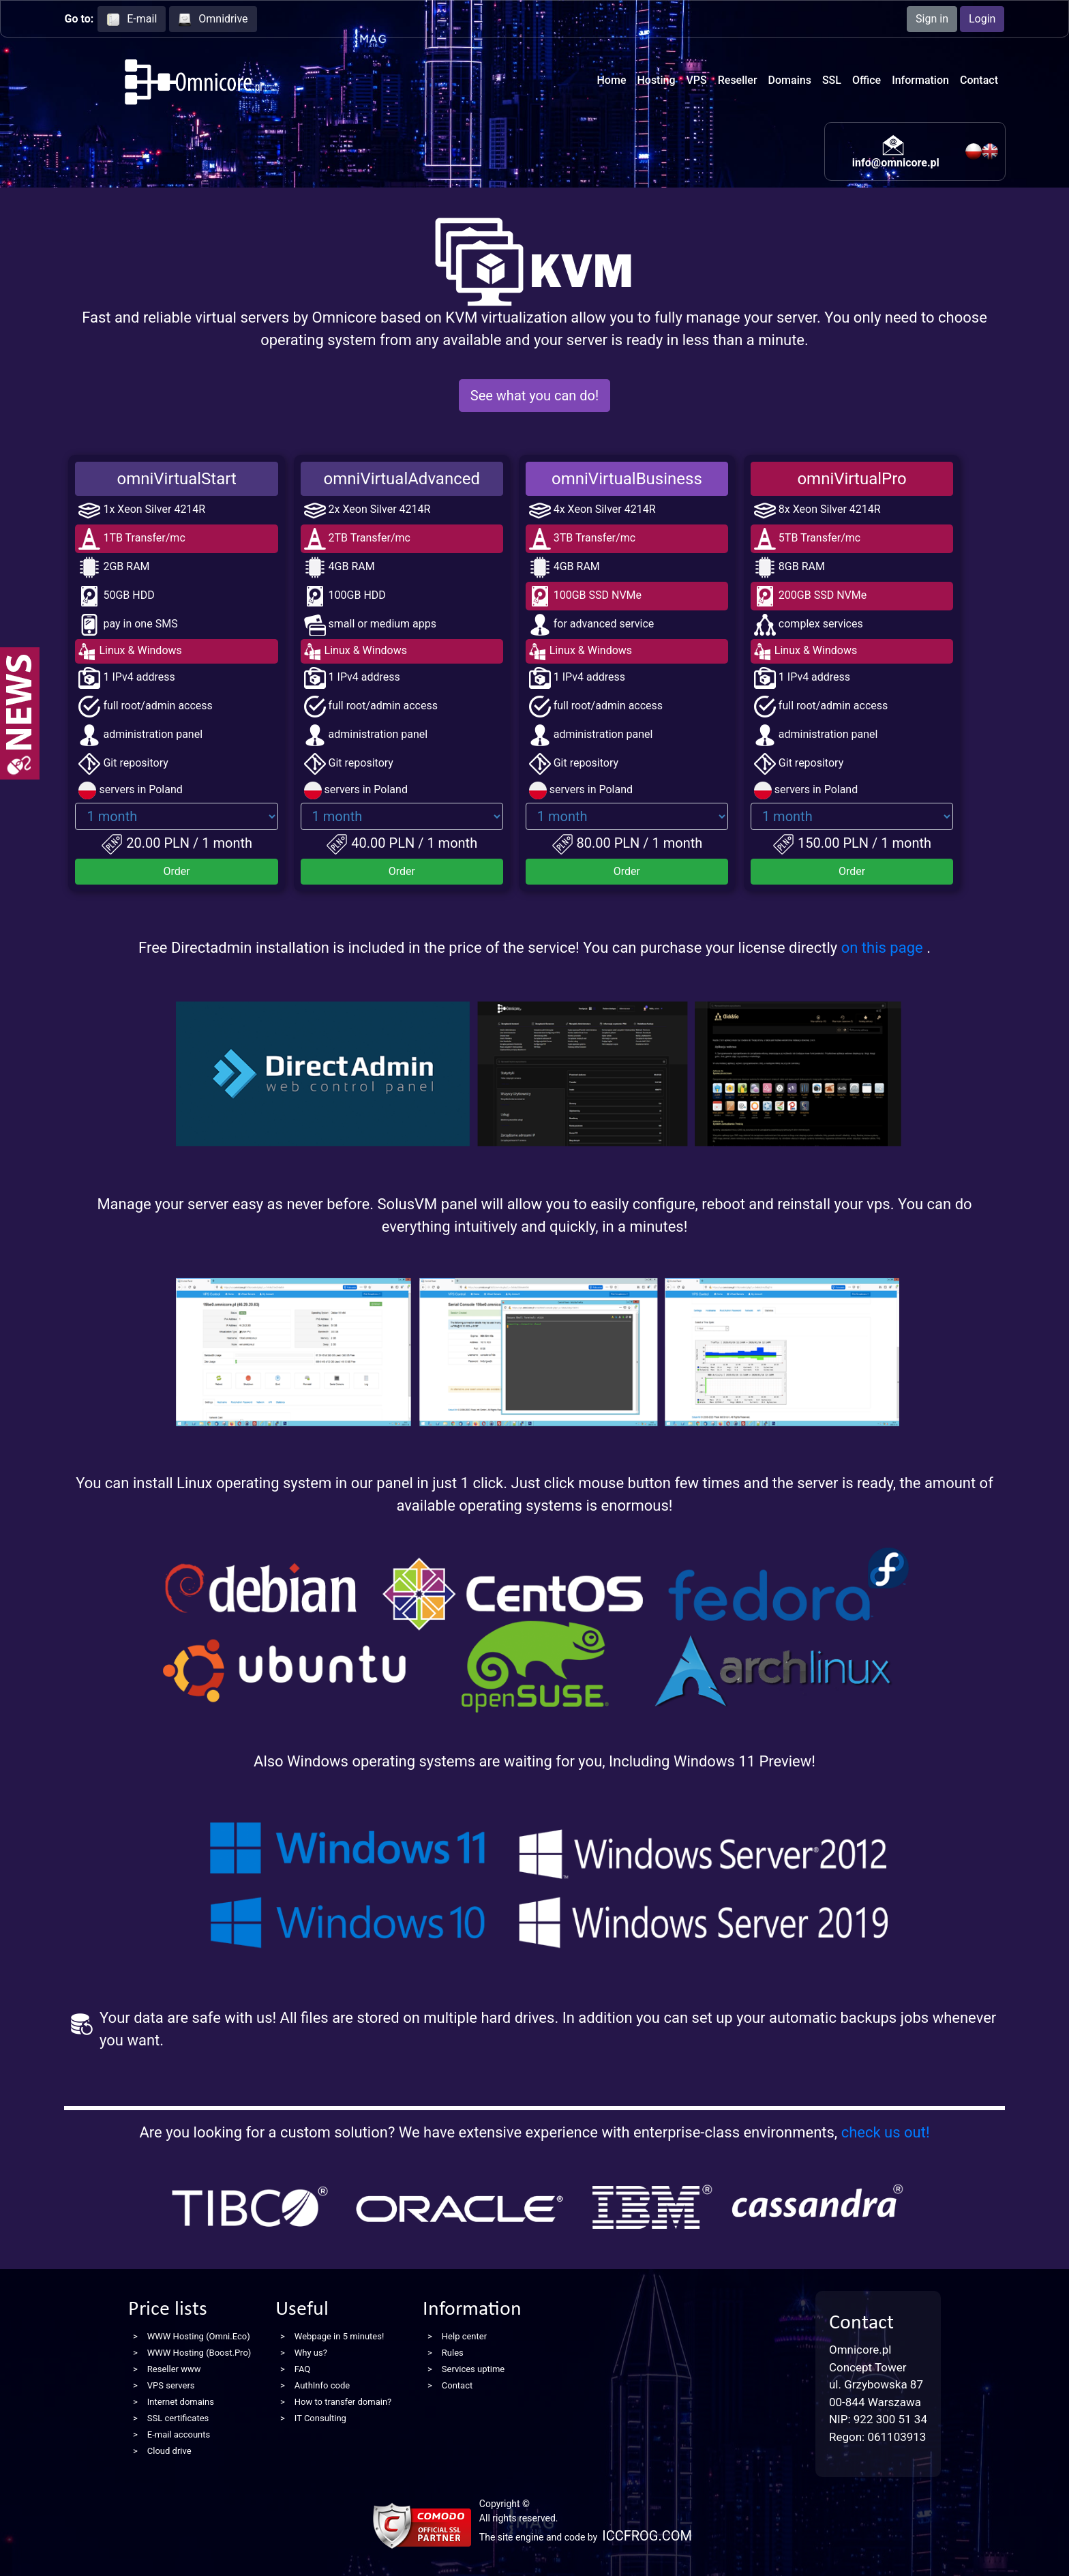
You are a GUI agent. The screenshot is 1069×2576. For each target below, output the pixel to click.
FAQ (302, 2369)
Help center (464, 2336)
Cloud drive (169, 2451)
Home (612, 80)
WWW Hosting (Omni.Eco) (198, 2336)
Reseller (737, 80)
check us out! (885, 2132)
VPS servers (171, 2385)
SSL (831, 80)
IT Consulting (320, 2418)
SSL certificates (178, 2418)
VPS (697, 80)
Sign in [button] (932, 18)
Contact (979, 80)
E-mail (131, 19)
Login (982, 18)
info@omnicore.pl (895, 162)
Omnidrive (212, 19)
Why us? (311, 2353)
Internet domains (180, 2402)
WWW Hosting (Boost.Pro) (199, 2353)
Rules (453, 2353)
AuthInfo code (322, 2385)
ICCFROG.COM (647, 2536)
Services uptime (473, 2369)
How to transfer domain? (343, 2402)
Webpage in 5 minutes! (340, 2336)
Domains (789, 80)
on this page (884, 947)
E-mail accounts (178, 2434)
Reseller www (174, 2369)
